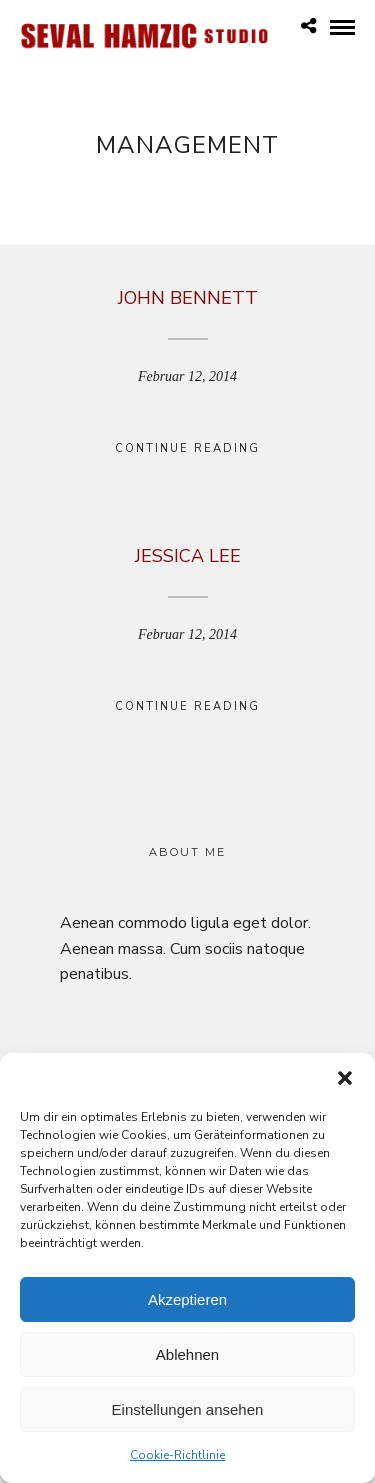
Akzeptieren (187, 1303)
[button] (345, 1083)
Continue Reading (187, 448)
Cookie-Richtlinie (177, 1460)
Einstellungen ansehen (188, 1413)
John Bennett (188, 298)
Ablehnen (187, 1358)
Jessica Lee (188, 556)
